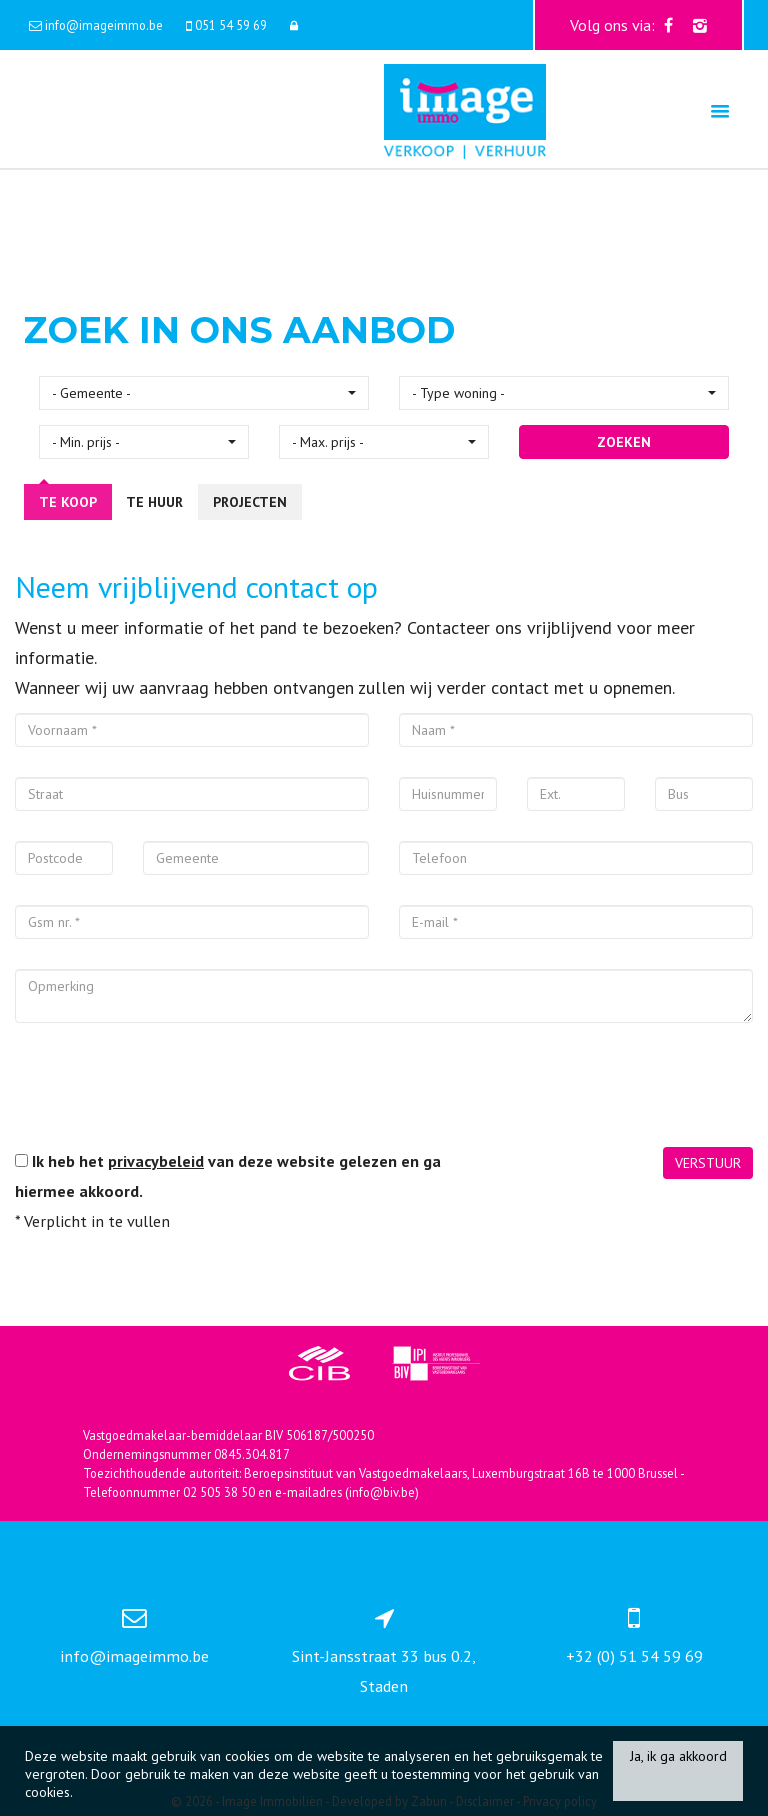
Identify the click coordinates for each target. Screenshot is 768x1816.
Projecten (250, 502)
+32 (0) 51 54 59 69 (634, 1656)
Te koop (68, 502)
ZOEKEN (624, 442)
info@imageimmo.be (134, 1656)
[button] (204, 393)
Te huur (154, 502)
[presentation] (167, 1092)
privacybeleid (156, 1161)
